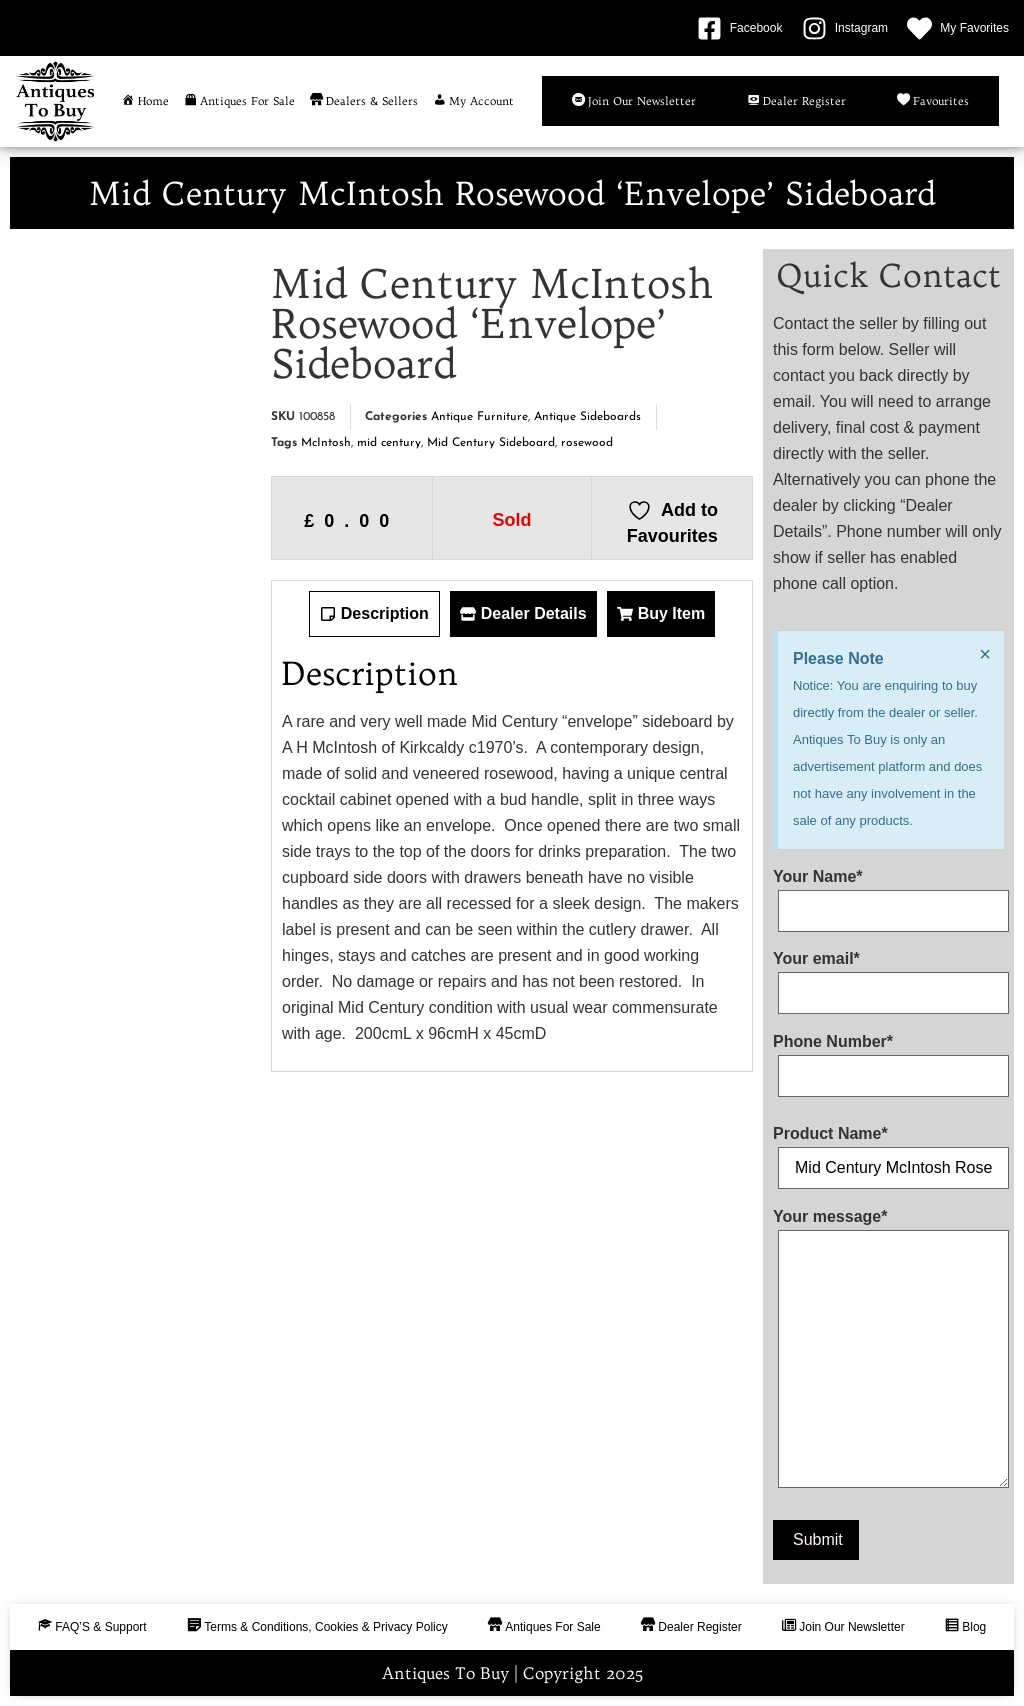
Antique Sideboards (587, 417)
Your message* (888, 1352)
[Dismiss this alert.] (985, 654)
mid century (389, 443)
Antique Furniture (479, 417)
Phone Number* (888, 1059)
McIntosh (326, 443)
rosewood (587, 443)
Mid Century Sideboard (491, 443)
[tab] (374, 614)
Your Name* (888, 894)
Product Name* (888, 1151)
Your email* (888, 976)
